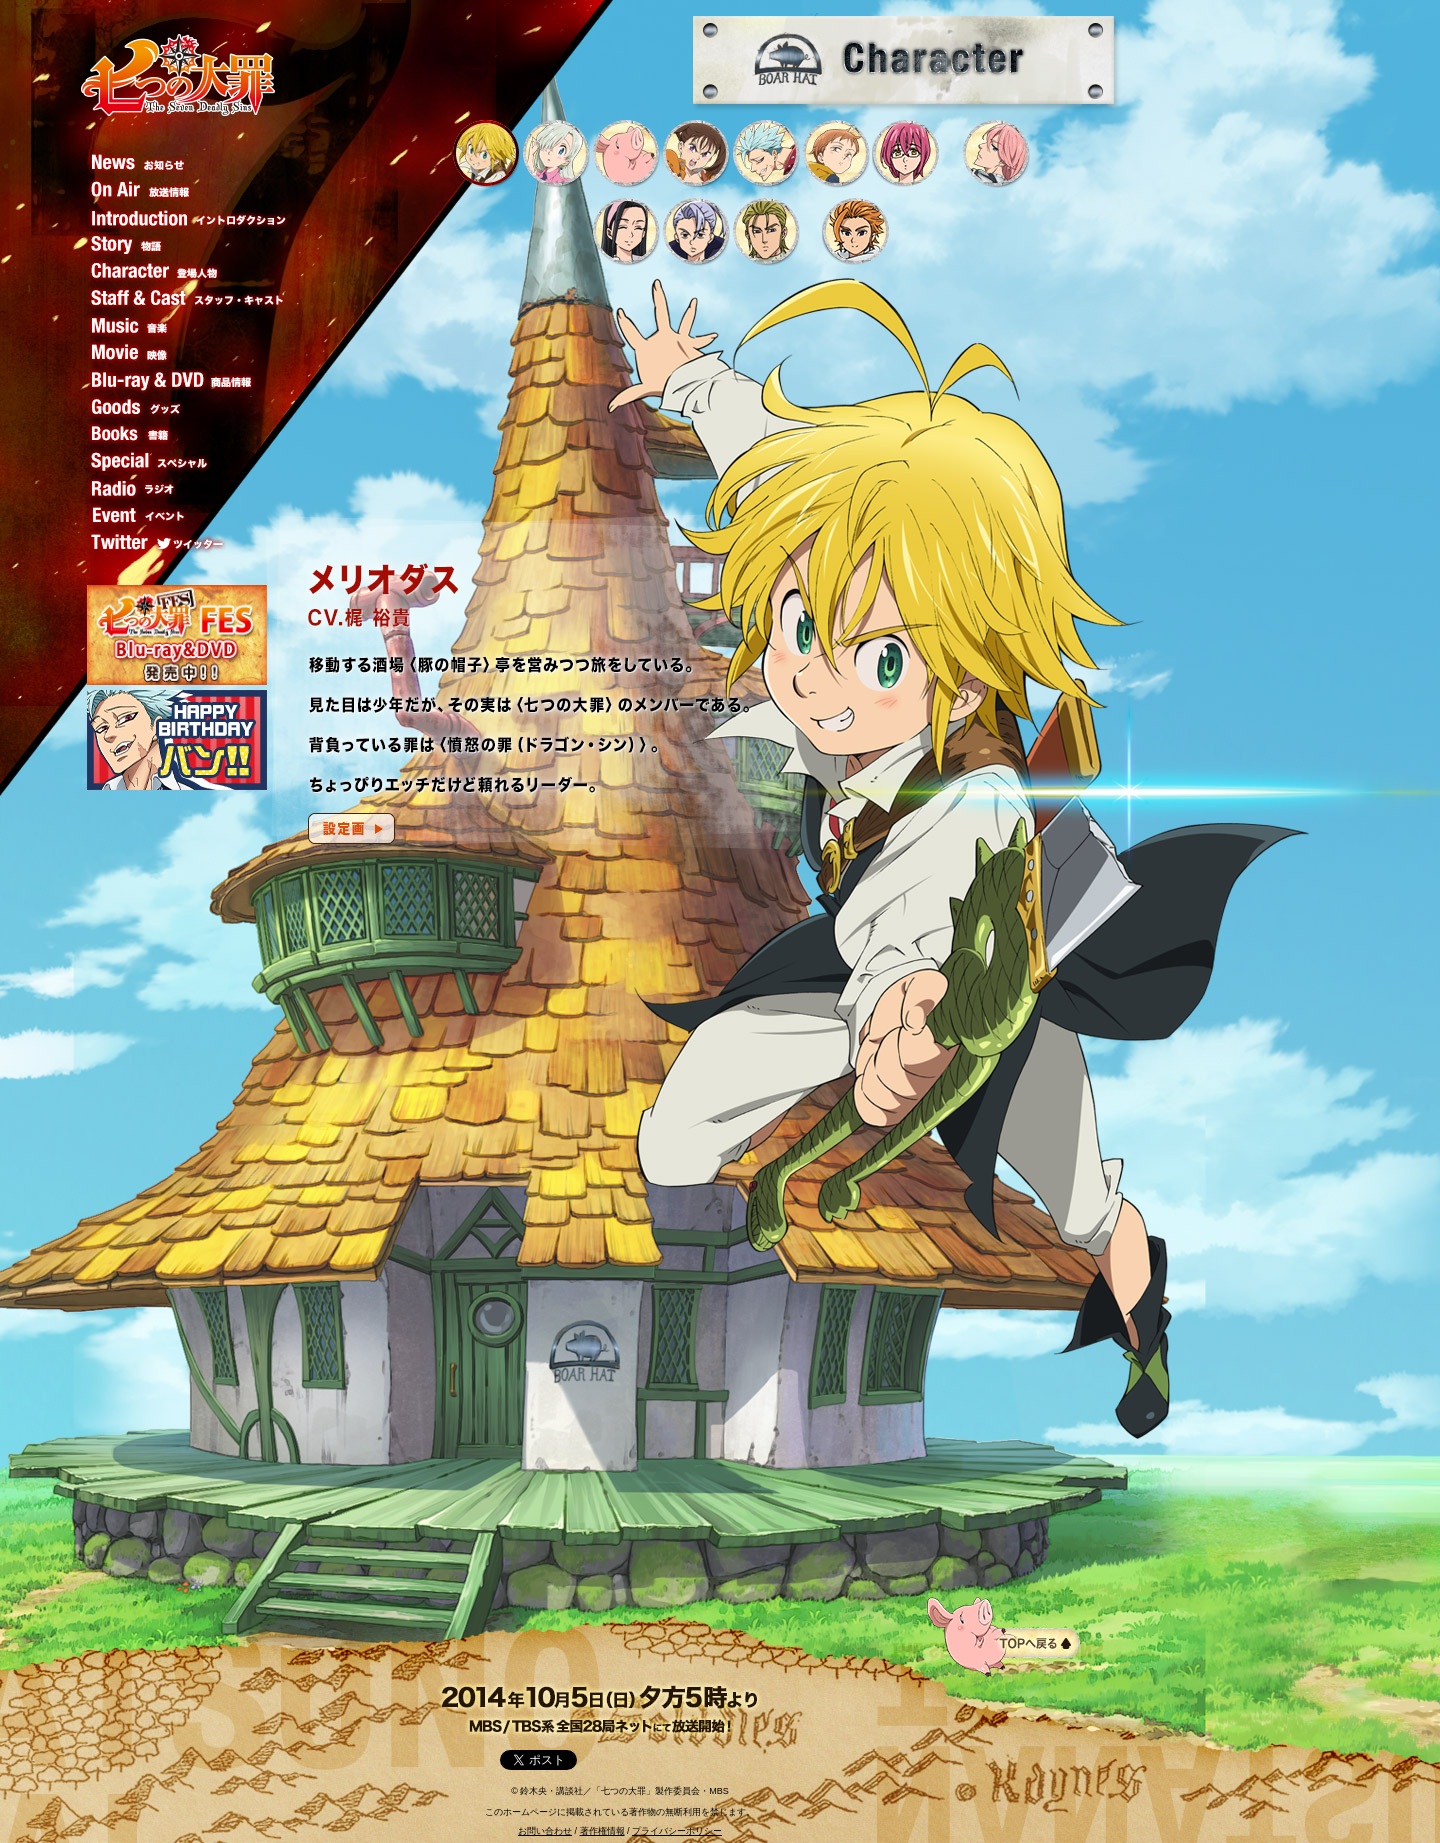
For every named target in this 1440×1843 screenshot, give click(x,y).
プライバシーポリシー (677, 1831)
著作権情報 (602, 1831)
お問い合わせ (545, 1831)
